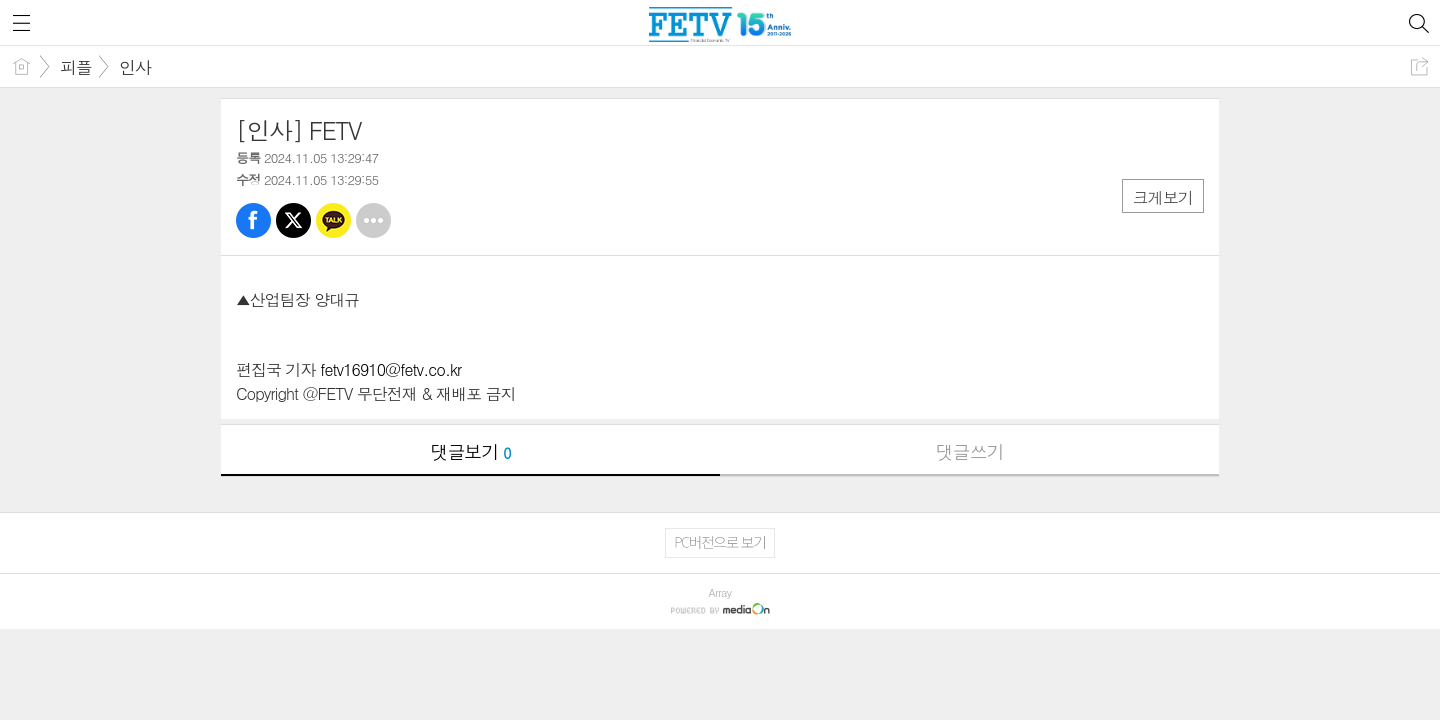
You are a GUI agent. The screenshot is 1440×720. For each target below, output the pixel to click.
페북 (253, 220)
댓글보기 (471, 451)
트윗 (293, 220)
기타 (373, 220)
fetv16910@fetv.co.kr (390, 369)
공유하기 (1419, 66)
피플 (76, 67)
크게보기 (1163, 197)
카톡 (333, 220)
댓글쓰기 (970, 451)
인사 (135, 67)
